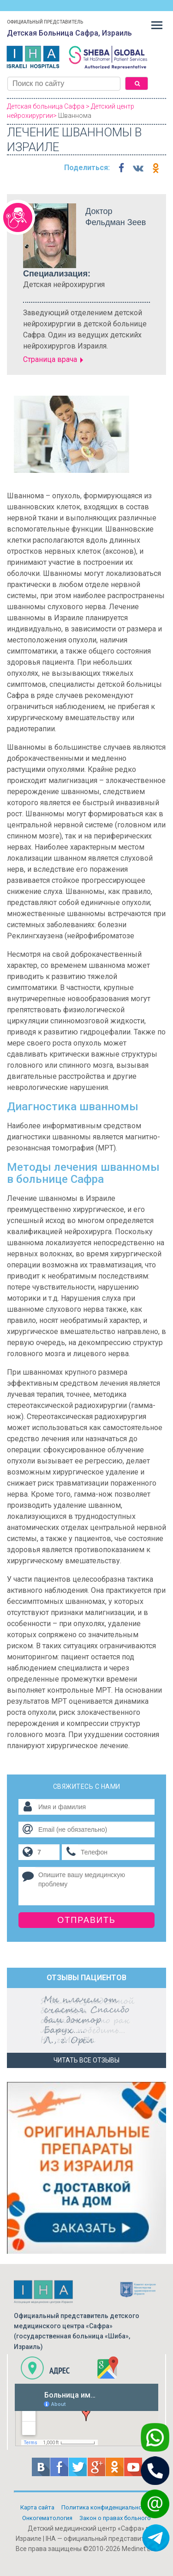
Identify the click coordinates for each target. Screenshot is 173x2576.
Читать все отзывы (86, 2060)
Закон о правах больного (115, 2518)
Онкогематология (47, 2518)
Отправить (86, 1920)
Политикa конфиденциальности (106, 2507)
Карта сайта (37, 2507)
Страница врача (50, 359)
